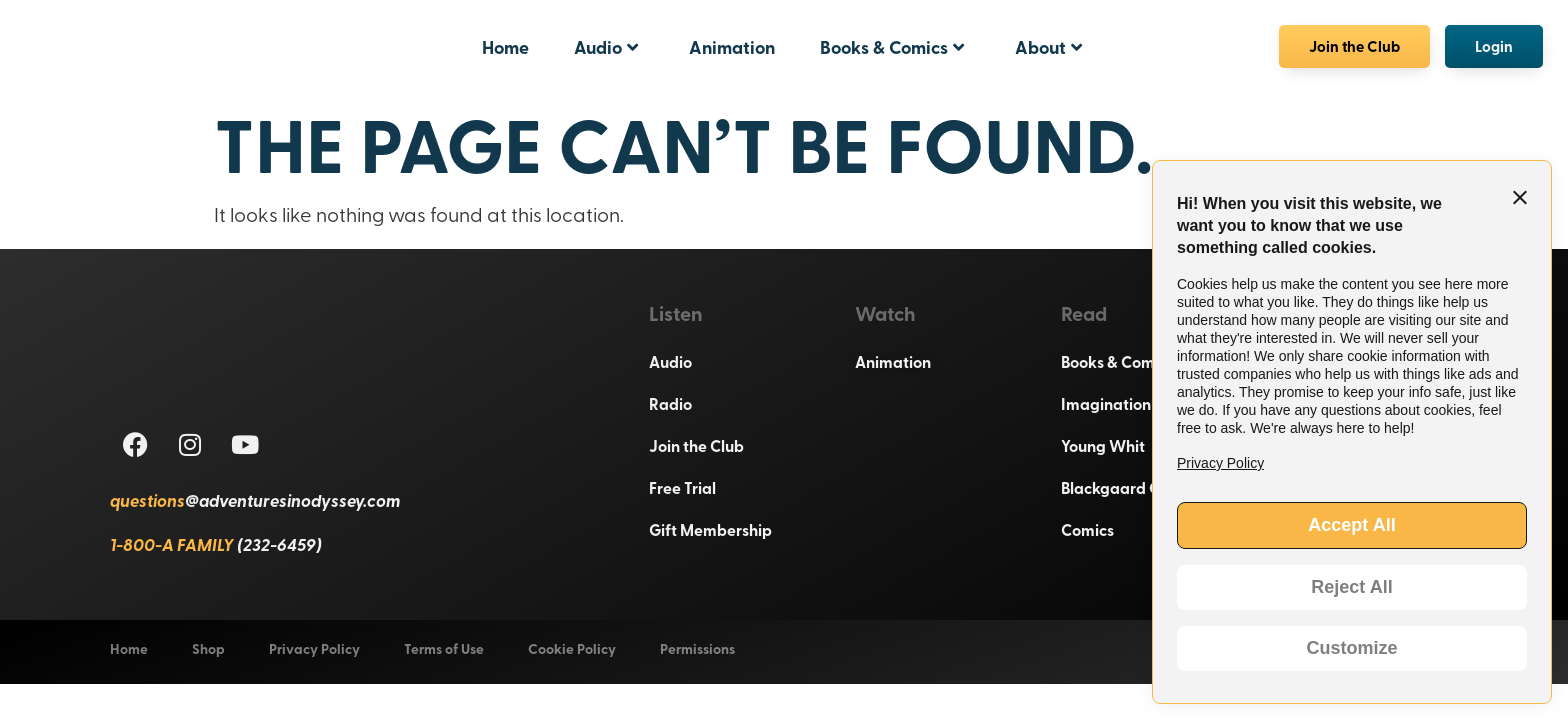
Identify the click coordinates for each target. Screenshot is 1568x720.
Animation (732, 47)
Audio (606, 47)
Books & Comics (892, 47)
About (1048, 47)
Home (505, 47)
